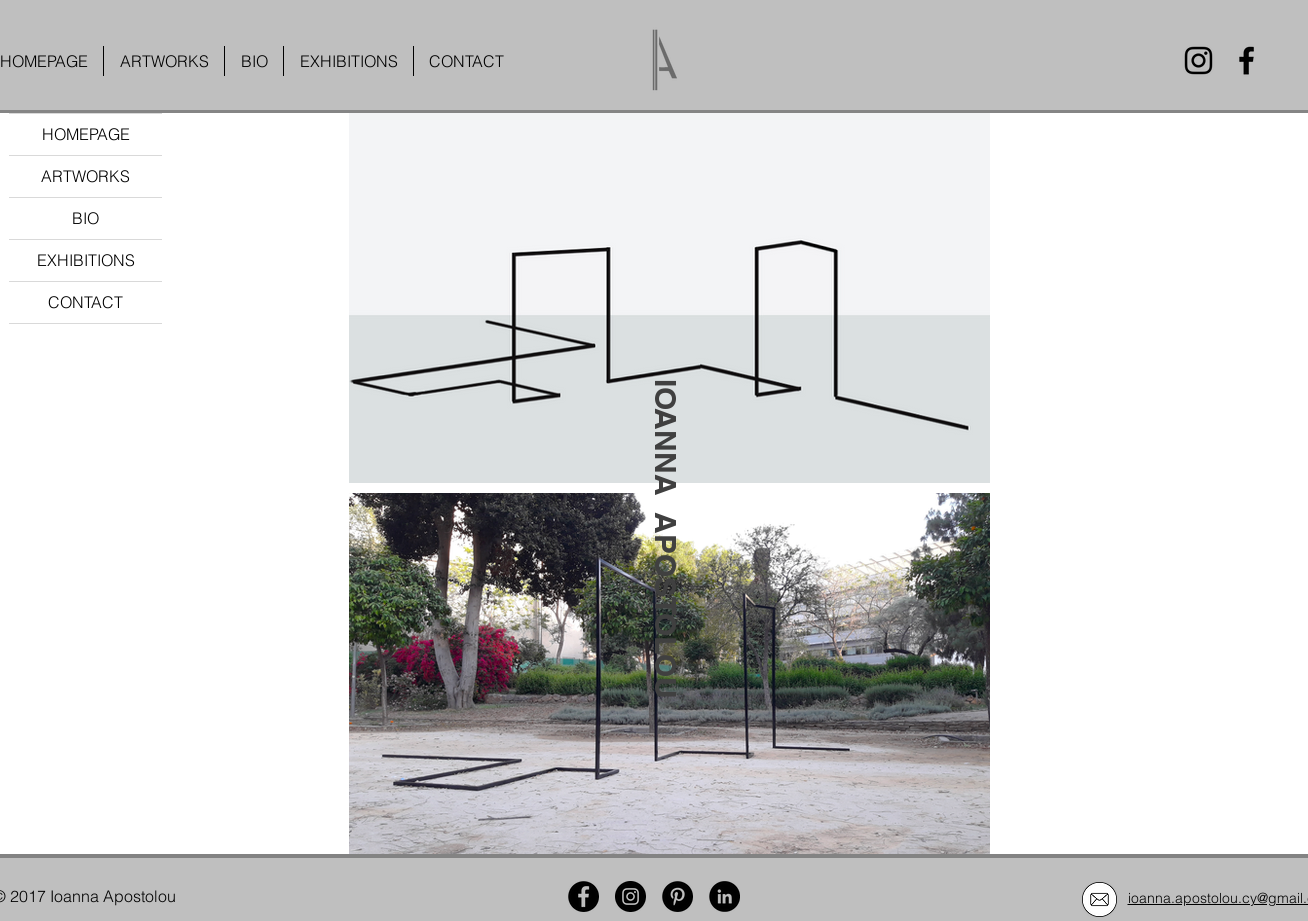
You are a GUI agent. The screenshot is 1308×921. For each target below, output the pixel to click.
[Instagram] (1198, 60)
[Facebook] (1246, 60)
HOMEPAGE (86, 134)
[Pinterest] (677, 896)
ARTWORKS (85, 176)
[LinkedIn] (724, 896)
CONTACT (85, 302)
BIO (85, 218)
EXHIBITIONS (86, 260)
